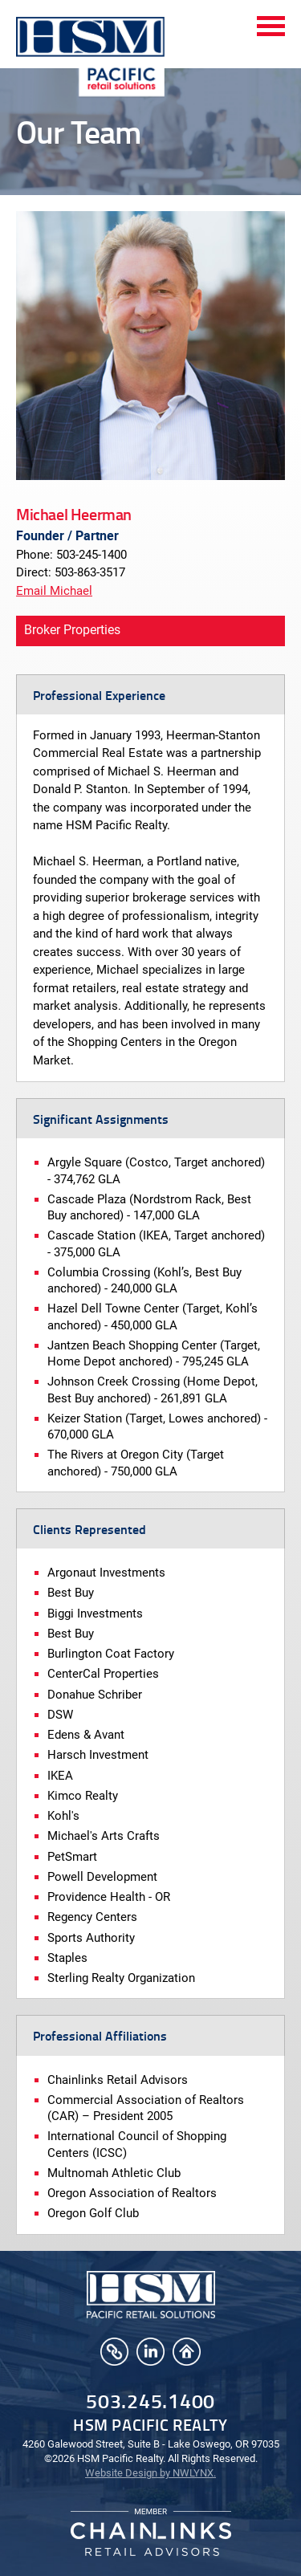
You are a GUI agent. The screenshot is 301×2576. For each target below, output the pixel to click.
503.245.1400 (150, 2401)
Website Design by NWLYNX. (150, 2473)
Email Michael (54, 591)
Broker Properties (72, 629)
